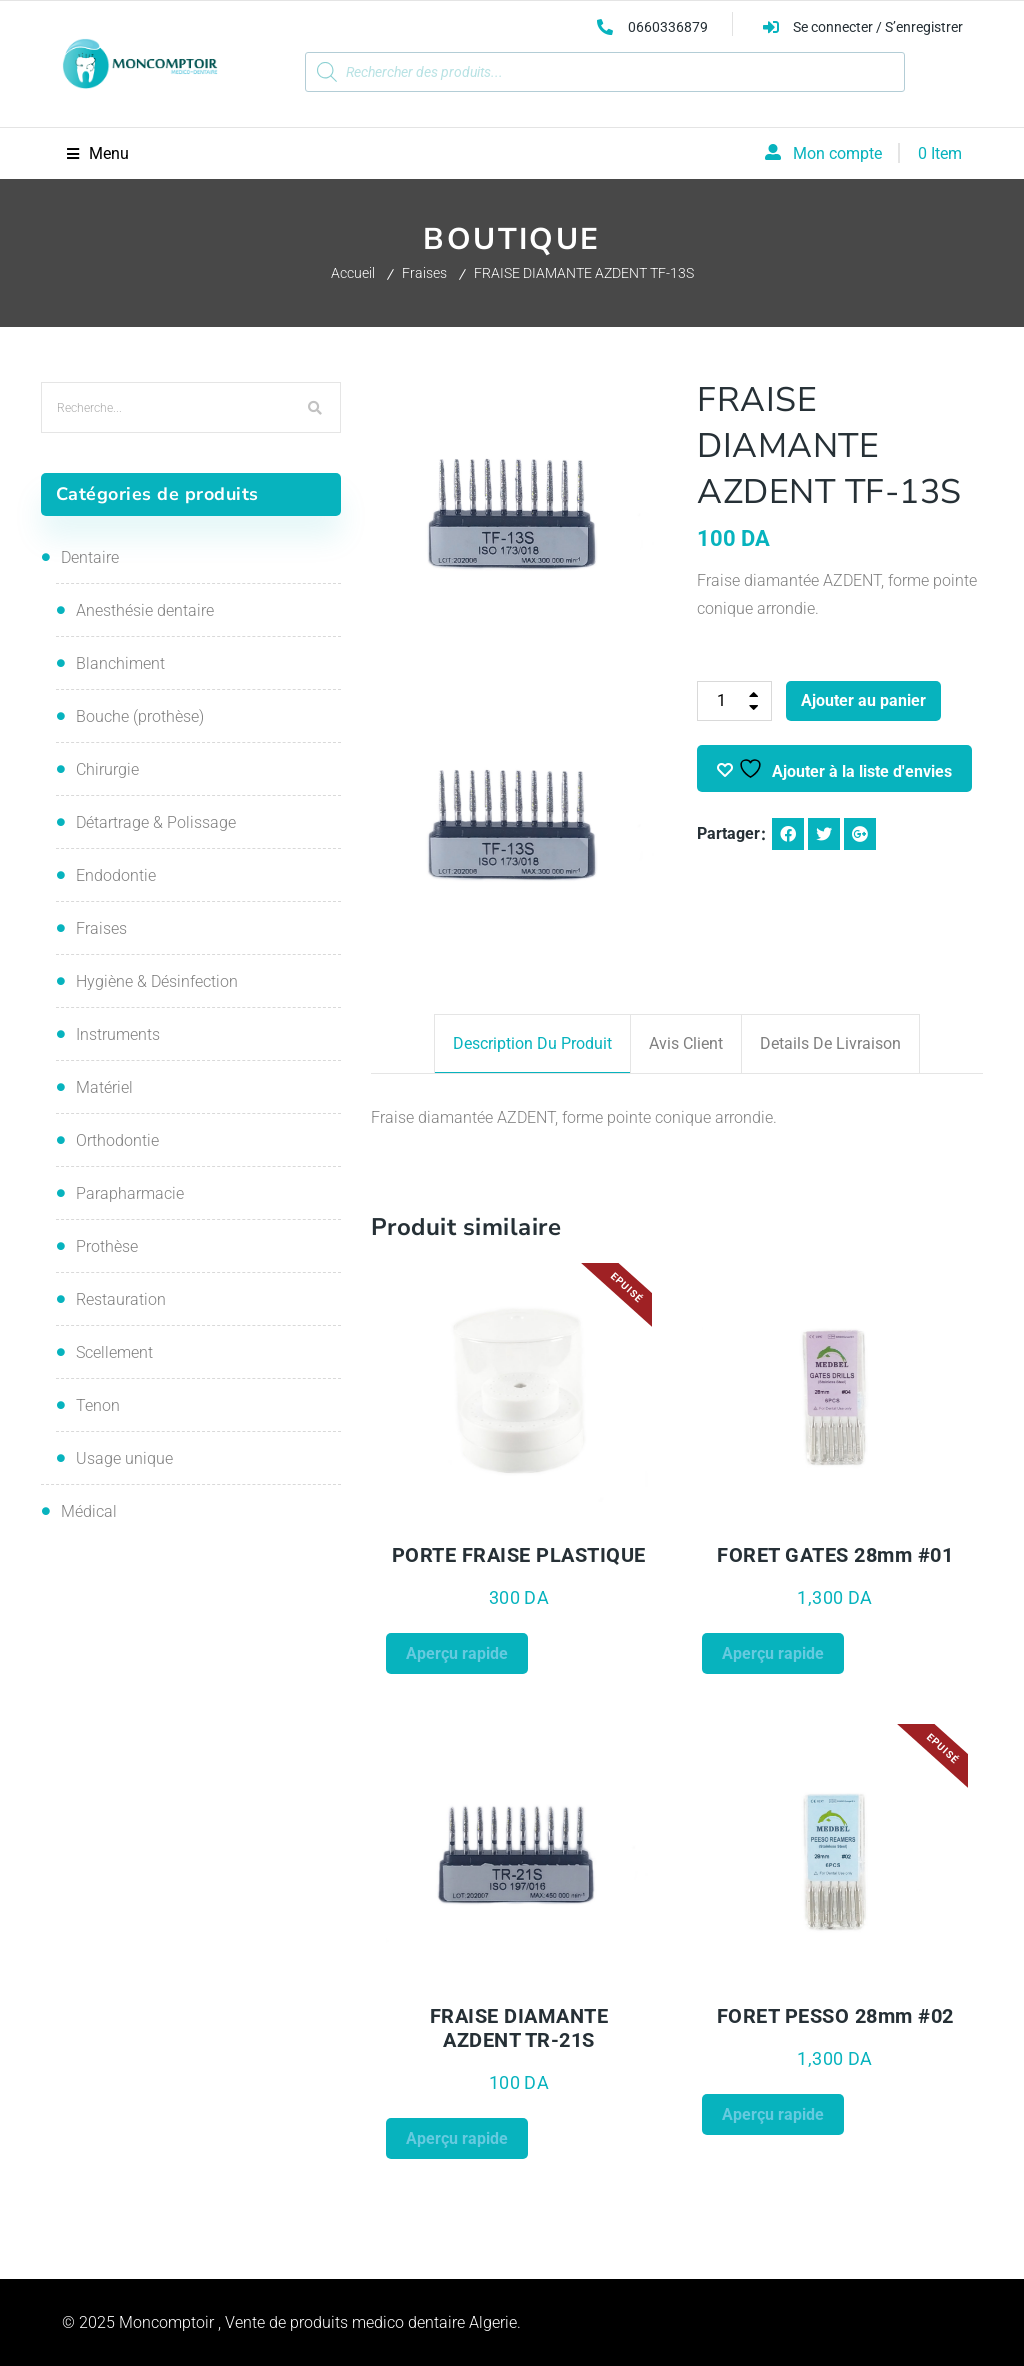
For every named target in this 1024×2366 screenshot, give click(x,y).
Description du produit (532, 1043)
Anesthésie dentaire (145, 610)
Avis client (686, 1043)
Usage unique (124, 1458)
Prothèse (107, 1246)
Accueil (353, 273)
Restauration (121, 1299)
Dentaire (90, 557)
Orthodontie (117, 1140)
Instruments (118, 1034)
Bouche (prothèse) (140, 716)
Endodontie (116, 875)
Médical (89, 1511)
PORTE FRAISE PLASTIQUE (519, 1555)
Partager (728, 833)
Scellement (114, 1352)
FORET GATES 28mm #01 (835, 1555)
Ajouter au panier (863, 700)
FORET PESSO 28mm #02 (835, 2016)
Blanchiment (120, 663)
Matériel (104, 1087)
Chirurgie (107, 769)
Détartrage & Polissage (156, 822)
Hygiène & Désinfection (157, 981)
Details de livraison (830, 1043)
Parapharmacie (130, 1193)
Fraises (424, 273)
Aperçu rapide (457, 1653)
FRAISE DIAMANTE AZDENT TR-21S (519, 2028)
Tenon (98, 1405)
